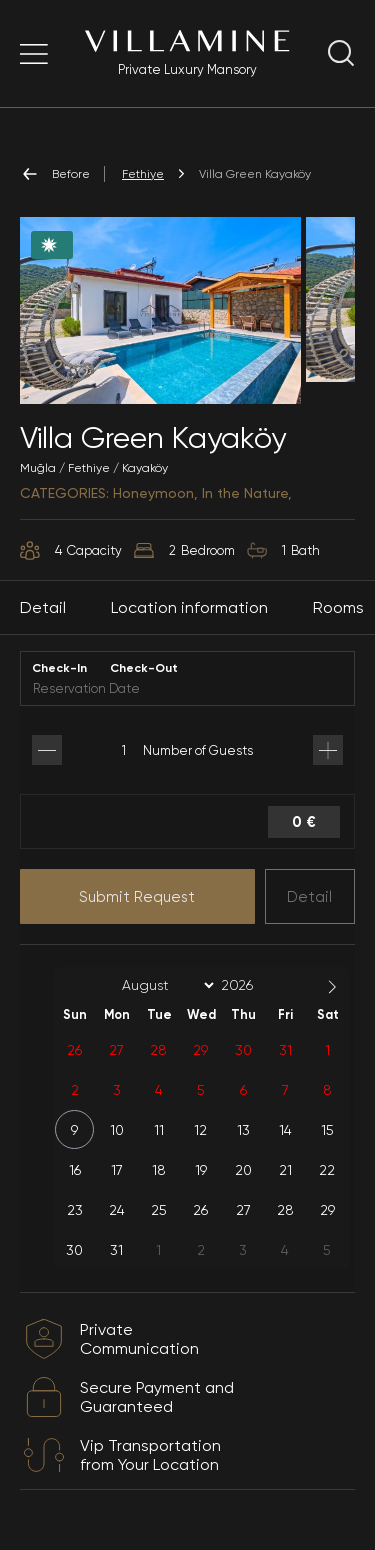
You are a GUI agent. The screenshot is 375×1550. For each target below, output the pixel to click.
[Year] (253, 985)
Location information (189, 607)
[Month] (165, 985)
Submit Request (137, 897)
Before (55, 174)
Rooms (338, 607)
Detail (309, 897)
